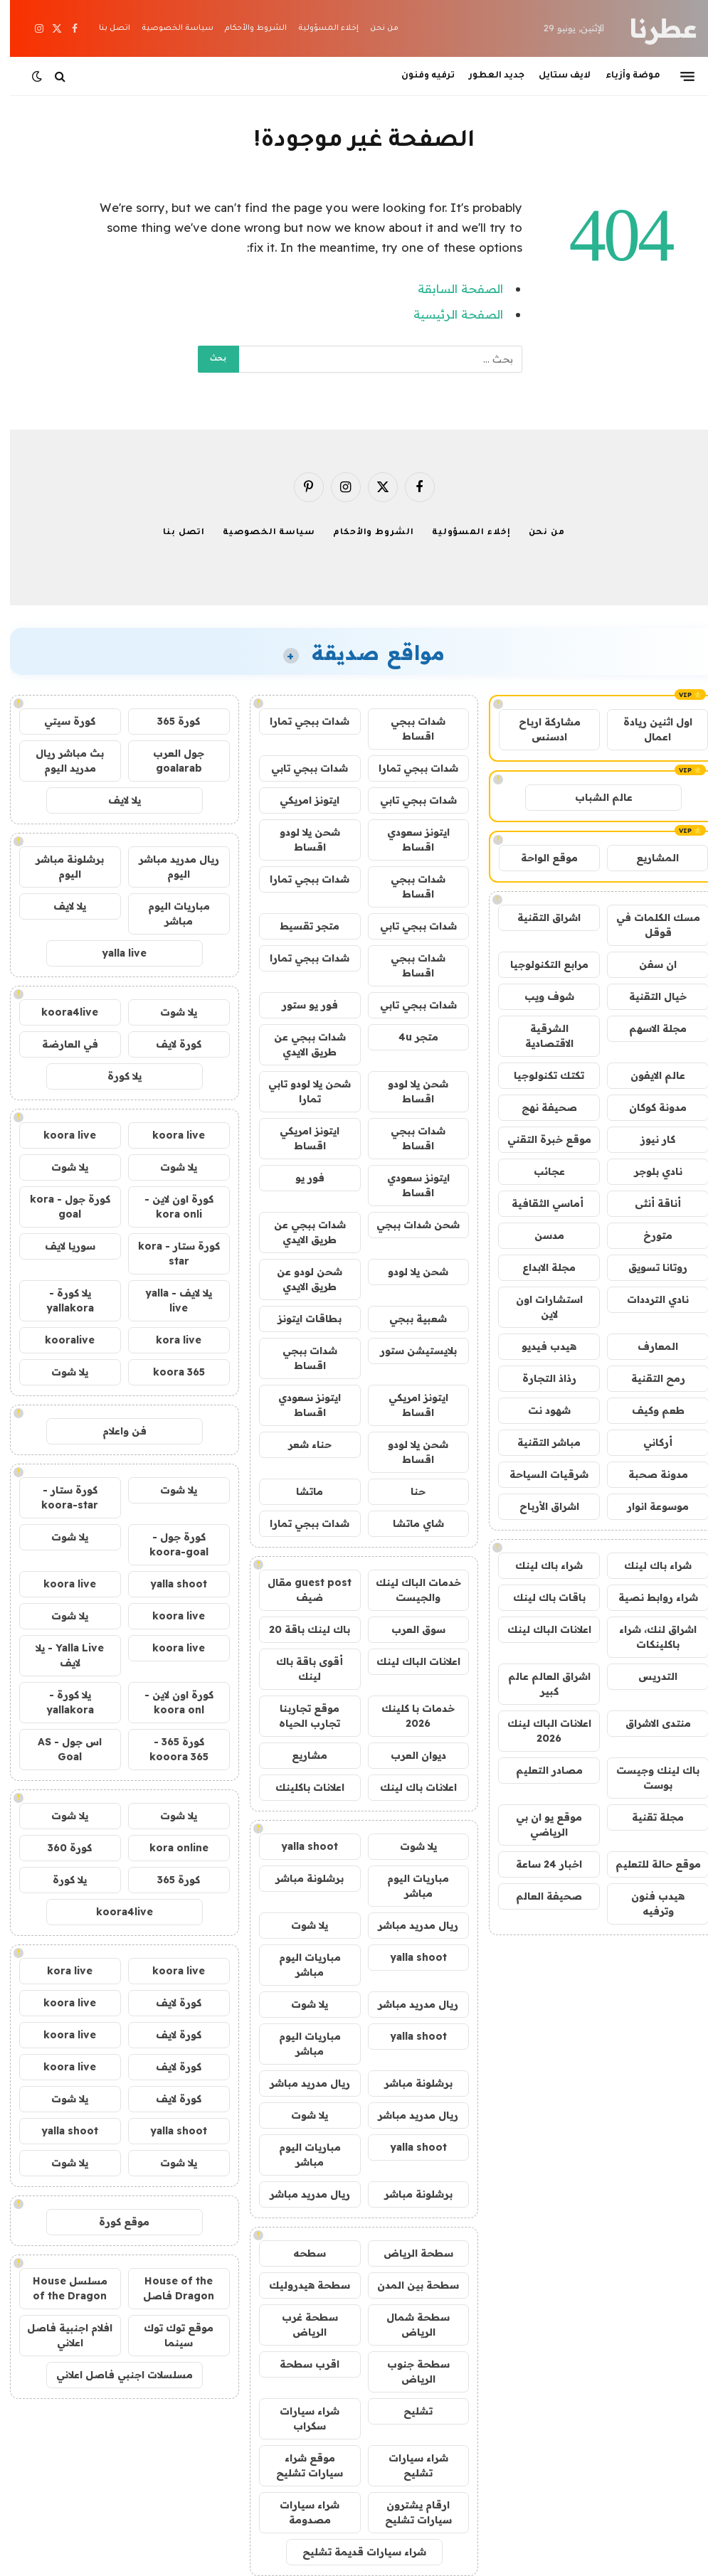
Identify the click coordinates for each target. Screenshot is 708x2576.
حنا (408, 1491)
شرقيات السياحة (539, 1474)
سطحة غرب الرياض (300, 2324)
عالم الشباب (594, 797)
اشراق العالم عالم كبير (539, 1684)
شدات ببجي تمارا (299, 721)
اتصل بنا (104, 28)
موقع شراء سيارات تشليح (299, 2465)
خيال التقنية (648, 996)
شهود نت (539, 1410)
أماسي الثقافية (539, 1203)
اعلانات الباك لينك (539, 1629)
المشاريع (647, 857)
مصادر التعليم (539, 1770)
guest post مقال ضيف (300, 1590)
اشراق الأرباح (539, 1506)
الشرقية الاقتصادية (539, 1036)
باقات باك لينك (539, 1597)
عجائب (539, 1171)
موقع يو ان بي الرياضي (539, 1824)
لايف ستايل (555, 76)
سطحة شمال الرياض (408, 2324)
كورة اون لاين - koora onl (169, 1702)
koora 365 (169, 1372)
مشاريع (299, 1755)
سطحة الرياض (408, 2253)
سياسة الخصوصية (168, 28)
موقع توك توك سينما (169, 2335)
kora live (168, 1340)
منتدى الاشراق (648, 1723)
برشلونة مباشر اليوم (60, 866)
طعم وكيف (648, 1410)
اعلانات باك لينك (408, 1787)
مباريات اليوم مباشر (408, 1886)
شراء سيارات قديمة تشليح (354, 2551)
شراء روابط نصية (648, 1597)
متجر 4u (408, 1037)
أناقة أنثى (648, 1203)
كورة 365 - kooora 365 (169, 1749)
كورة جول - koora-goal (169, 1544)
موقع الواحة (539, 857)
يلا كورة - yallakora (60, 1300)
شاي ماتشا (408, 1523)
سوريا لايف (60, 1246)
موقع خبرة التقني (539, 1139)
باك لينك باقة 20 (299, 1629)
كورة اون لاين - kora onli (169, 1206)
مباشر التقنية (539, 1442)
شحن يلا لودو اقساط (300, 839)
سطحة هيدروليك (299, 2285)
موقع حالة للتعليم (648, 1864)
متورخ (647, 1235)
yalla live (114, 953)
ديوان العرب (408, 1755)
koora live (168, 1135)
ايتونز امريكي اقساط (299, 1138)
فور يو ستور (300, 1005)
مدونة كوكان (648, 1107)
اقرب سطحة (299, 2364)
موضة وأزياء (623, 76)
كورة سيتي (59, 721)
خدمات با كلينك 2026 (408, 1716)
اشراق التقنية (539, 917)
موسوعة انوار (648, 1506)
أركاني (647, 1442)
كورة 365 (168, 721)
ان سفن (648, 964)
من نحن (374, 28)
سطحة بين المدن (408, 2285)
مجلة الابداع (539, 1267)
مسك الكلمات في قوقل (648, 925)
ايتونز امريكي (299, 800)
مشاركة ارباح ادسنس (540, 729)
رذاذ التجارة (539, 1378)
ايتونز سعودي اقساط (408, 839)
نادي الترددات (648, 1299)
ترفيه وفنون (418, 76)
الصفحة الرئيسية (448, 314)
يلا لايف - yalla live (168, 1300)
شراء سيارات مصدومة (299, 2512)
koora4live (59, 1012)
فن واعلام (115, 1431)
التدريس (647, 1676)
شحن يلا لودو (408, 1271)
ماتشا (299, 1491)
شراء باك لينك (648, 1565)
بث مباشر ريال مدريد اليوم (60, 761)
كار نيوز (647, 1139)
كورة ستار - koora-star (59, 1497)
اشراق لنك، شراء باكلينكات (648, 1637)
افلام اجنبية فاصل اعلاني (59, 2335)
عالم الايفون (647, 1075)
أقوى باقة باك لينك (299, 1669)
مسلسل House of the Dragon (60, 2288)
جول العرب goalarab (168, 761)
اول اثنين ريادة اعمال (647, 729)
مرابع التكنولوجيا (539, 964)
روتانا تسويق (647, 1267)
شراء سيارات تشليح (408, 2465)
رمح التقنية (648, 1378)
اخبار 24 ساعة (539, 1864)
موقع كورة (114, 2221)
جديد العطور (486, 76)
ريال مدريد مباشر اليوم (169, 866)
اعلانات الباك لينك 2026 (539, 1731)
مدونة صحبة (648, 1474)
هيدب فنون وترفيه (648, 1903)
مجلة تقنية (648, 1817)
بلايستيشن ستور (408, 1350)
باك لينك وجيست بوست (647, 1778)
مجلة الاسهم (648, 1028)
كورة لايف (168, 1044)
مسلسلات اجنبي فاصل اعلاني (114, 2374)
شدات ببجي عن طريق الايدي (300, 1044)
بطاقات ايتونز (300, 1318)
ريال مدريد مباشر (408, 1925)
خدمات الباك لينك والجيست (408, 1590)
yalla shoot (299, 1846)
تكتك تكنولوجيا (539, 1075)
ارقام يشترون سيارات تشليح (408, 2512)
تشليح (408, 2411)
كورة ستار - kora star (169, 1253)
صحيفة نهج (539, 1107)
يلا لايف (114, 800)
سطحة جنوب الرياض (408, 2371)
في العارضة (60, 1044)
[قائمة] (677, 76)
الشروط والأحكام (245, 28)
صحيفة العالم (539, 1896)
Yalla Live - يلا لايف (60, 1655)
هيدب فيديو (539, 1346)
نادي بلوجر (648, 1171)
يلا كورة (114, 1076)
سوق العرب (408, 1629)
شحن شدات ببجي (408, 1224)
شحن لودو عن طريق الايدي (299, 1279)
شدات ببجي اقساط (408, 729)
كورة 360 (60, 1847)
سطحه (299, 2253)
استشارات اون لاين (539, 1307)
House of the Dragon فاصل (168, 2288)
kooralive (60, 1340)
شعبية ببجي (408, 1318)
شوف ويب (539, 996)
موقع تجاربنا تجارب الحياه (299, 1716)
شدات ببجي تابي (299, 768)
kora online (169, 1847)
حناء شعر (300, 1444)
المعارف (648, 1346)
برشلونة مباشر (299, 1878)
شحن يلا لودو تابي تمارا (299, 1091)
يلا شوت (408, 1846)
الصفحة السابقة (450, 288)
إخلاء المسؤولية (318, 28)
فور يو (300, 1177)
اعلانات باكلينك (299, 1787)
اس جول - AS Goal (60, 1749)
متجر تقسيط (299, 926)
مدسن (539, 1235)
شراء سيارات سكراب (299, 2418)
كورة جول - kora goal (60, 1206)
